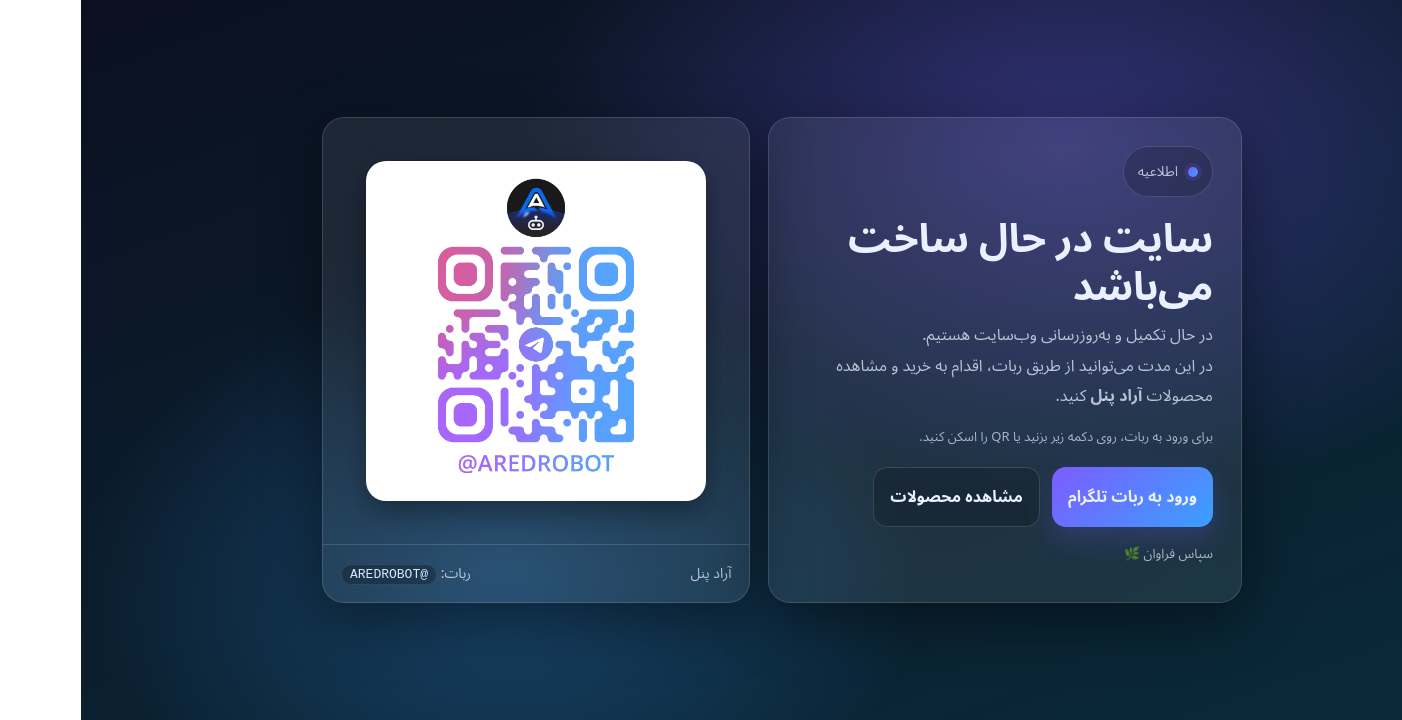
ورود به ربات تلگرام (1051, 496)
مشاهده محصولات (875, 496)
